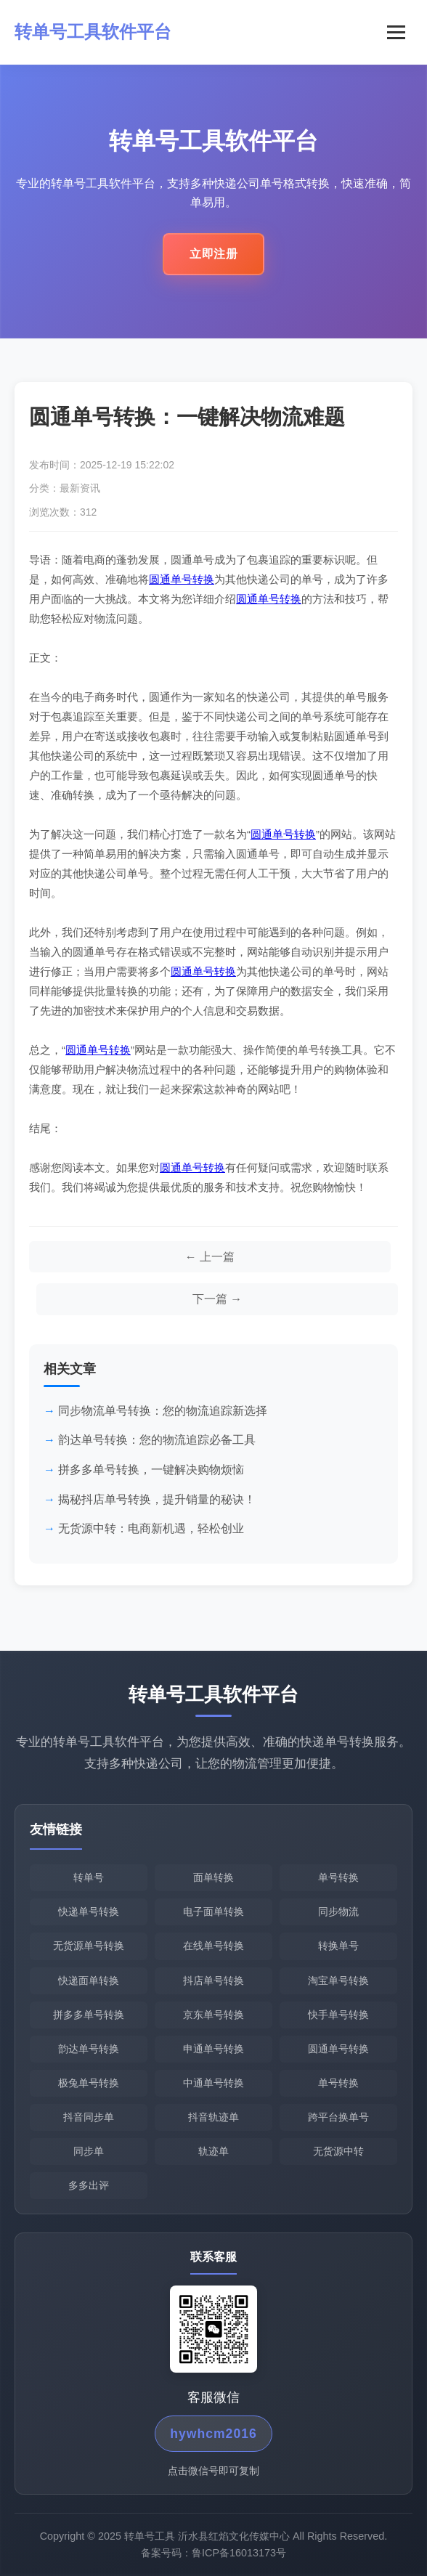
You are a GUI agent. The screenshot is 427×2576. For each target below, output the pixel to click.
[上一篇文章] (210, 1257)
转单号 (88, 1878)
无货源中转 (338, 2151)
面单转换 (213, 1878)
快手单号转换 (338, 2014)
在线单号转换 (213, 1946)
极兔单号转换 (88, 2083)
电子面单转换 (213, 1912)
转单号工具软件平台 (93, 31)
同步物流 (338, 1912)
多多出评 (88, 2185)
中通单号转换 (213, 2083)
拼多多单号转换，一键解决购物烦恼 (151, 1469)
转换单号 (338, 1946)
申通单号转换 (213, 2049)
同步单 (88, 2151)
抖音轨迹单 (213, 2117)
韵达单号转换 (88, 2049)
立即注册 (213, 258)
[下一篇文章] (217, 1300)
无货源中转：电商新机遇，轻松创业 (151, 1529)
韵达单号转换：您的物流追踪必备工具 (157, 1440)
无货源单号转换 (88, 1946)
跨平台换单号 (338, 2117)
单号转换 (338, 1878)
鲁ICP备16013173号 (239, 2555)
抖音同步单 (88, 2117)
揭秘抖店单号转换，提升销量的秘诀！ (157, 1499)
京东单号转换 (213, 2014)
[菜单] (396, 32)
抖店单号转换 (213, 1980)
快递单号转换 (88, 1912)
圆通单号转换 (181, 579)
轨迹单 (213, 2151)
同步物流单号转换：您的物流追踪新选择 (162, 1411)
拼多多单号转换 (88, 2014)
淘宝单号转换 (338, 1980)
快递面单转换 (88, 1980)
